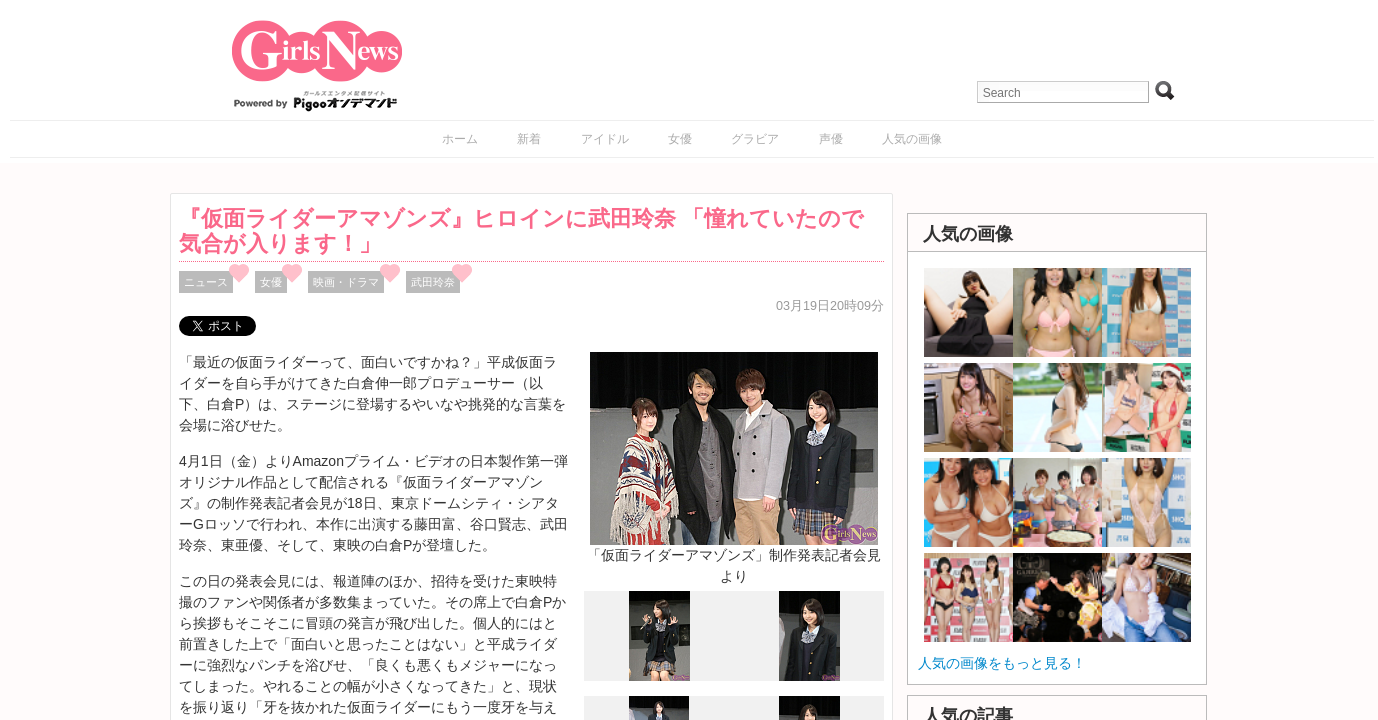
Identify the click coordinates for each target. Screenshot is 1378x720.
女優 (680, 139)
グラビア (755, 139)
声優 (831, 139)
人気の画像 (912, 139)
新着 (529, 139)
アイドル (605, 139)
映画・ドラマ (346, 282)
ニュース (206, 282)
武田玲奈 (433, 282)
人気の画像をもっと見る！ (1002, 663)
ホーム (460, 139)
